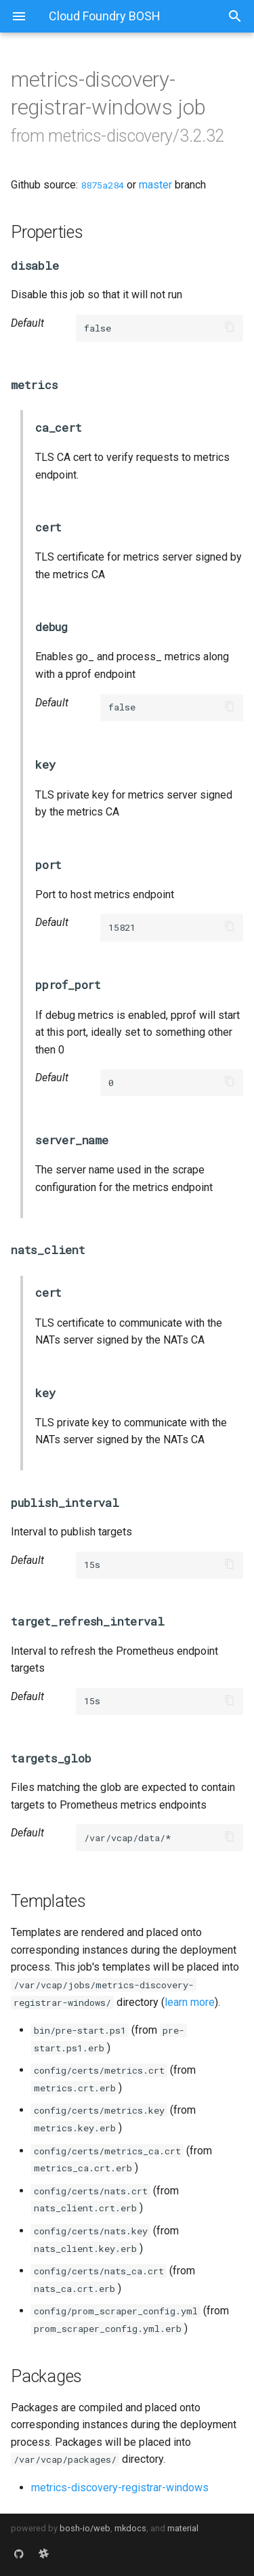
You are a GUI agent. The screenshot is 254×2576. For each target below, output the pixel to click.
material (182, 2528)
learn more (190, 2002)
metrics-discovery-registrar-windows (120, 2487)
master (155, 184)
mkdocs (130, 2528)
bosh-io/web (85, 2528)
